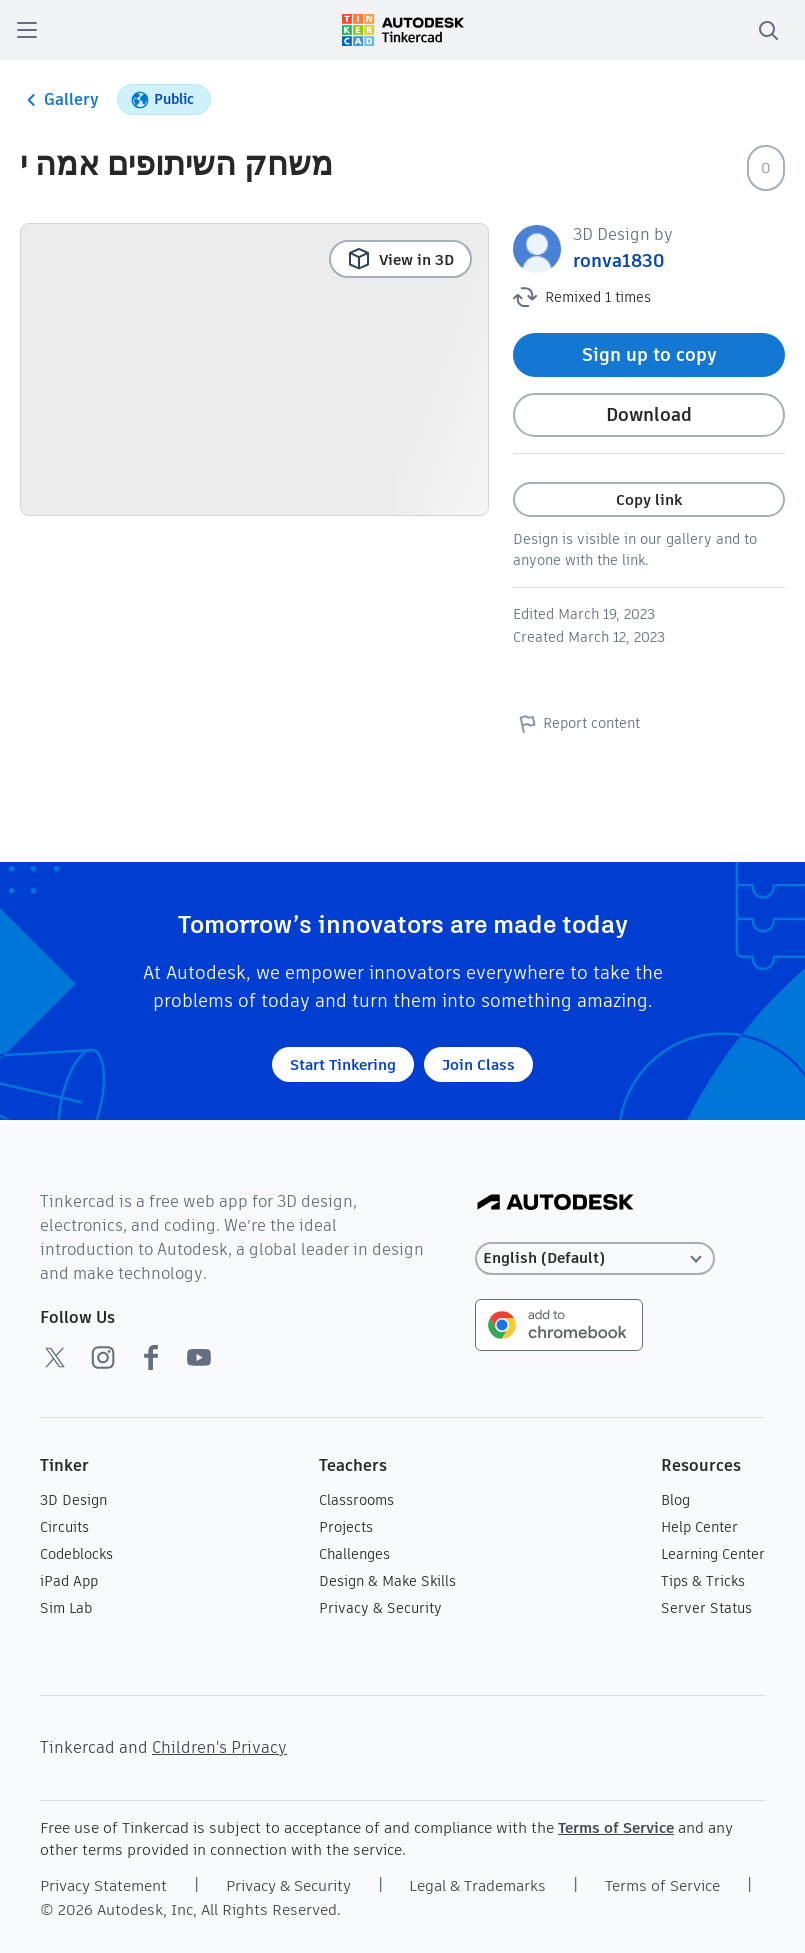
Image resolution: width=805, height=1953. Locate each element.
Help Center (699, 1527)
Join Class (478, 1064)
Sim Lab (66, 1608)
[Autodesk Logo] (555, 1203)
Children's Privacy (219, 1747)
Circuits (64, 1527)
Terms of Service (616, 1827)
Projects (346, 1527)
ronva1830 (618, 260)
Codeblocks (76, 1554)
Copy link (649, 499)
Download (649, 414)
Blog (675, 1500)
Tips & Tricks (703, 1581)
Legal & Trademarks (477, 1885)
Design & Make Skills (387, 1581)
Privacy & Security (380, 1608)
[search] (768, 30)
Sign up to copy (649, 354)
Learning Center (713, 1554)
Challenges (354, 1554)
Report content (576, 723)
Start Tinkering (343, 1064)
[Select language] (595, 1258)
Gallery (59, 100)
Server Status (706, 1608)
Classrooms (356, 1500)
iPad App (69, 1581)
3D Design (73, 1500)
